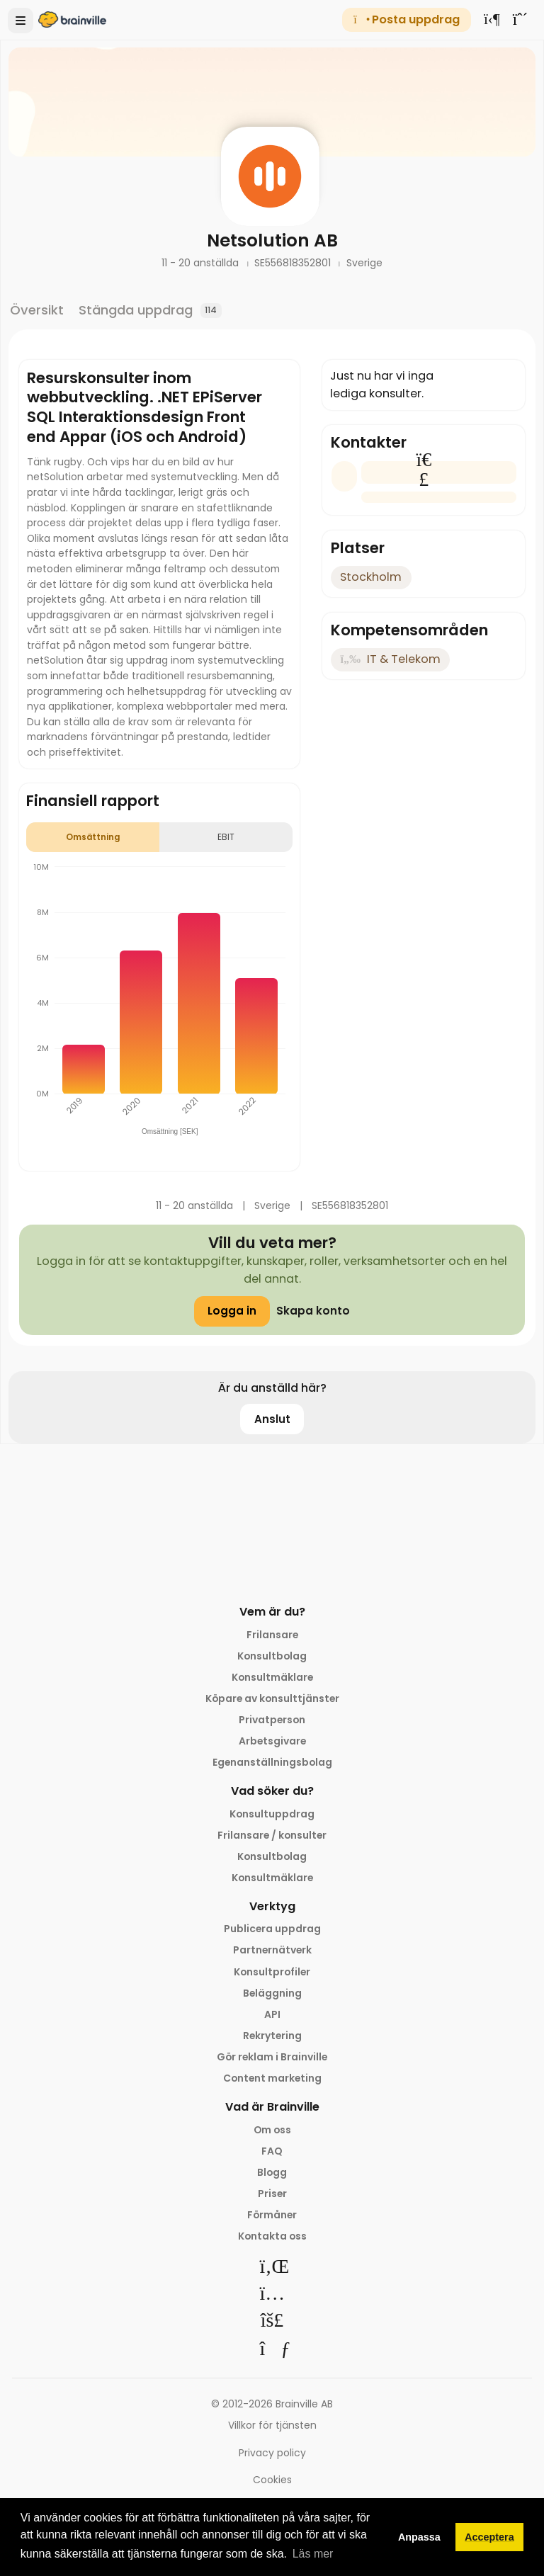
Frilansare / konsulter (272, 1835)
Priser (272, 2193)
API (272, 2014)
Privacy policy (272, 2453)
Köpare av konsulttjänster (272, 1698)
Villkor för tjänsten (272, 2425)
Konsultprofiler (272, 1972)
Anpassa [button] (419, 2537)
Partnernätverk (272, 1950)
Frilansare (272, 1635)
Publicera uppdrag (272, 1929)
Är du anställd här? (272, 1388)
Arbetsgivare (272, 1741)
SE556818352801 (294, 263)
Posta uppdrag (406, 19)
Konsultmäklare (272, 1677)
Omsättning (93, 837)
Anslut (272, 1419)
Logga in (232, 1310)
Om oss (272, 2130)
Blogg (272, 2172)
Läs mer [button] (313, 2554)
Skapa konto (313, 1310)
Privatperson (272, 1720)
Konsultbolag (272, 1656)
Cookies (272, 2480)
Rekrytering (272, 2036)
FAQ (272, 2151)
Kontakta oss (272, 2236)
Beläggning (272, 1993)
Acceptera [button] (489, 2537)
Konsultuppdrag (272, 1814)
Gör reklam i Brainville (272, 2057)
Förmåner (272, 2215)
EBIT (225, 837)
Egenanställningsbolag (272, 1762)
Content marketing (272, 2078)
